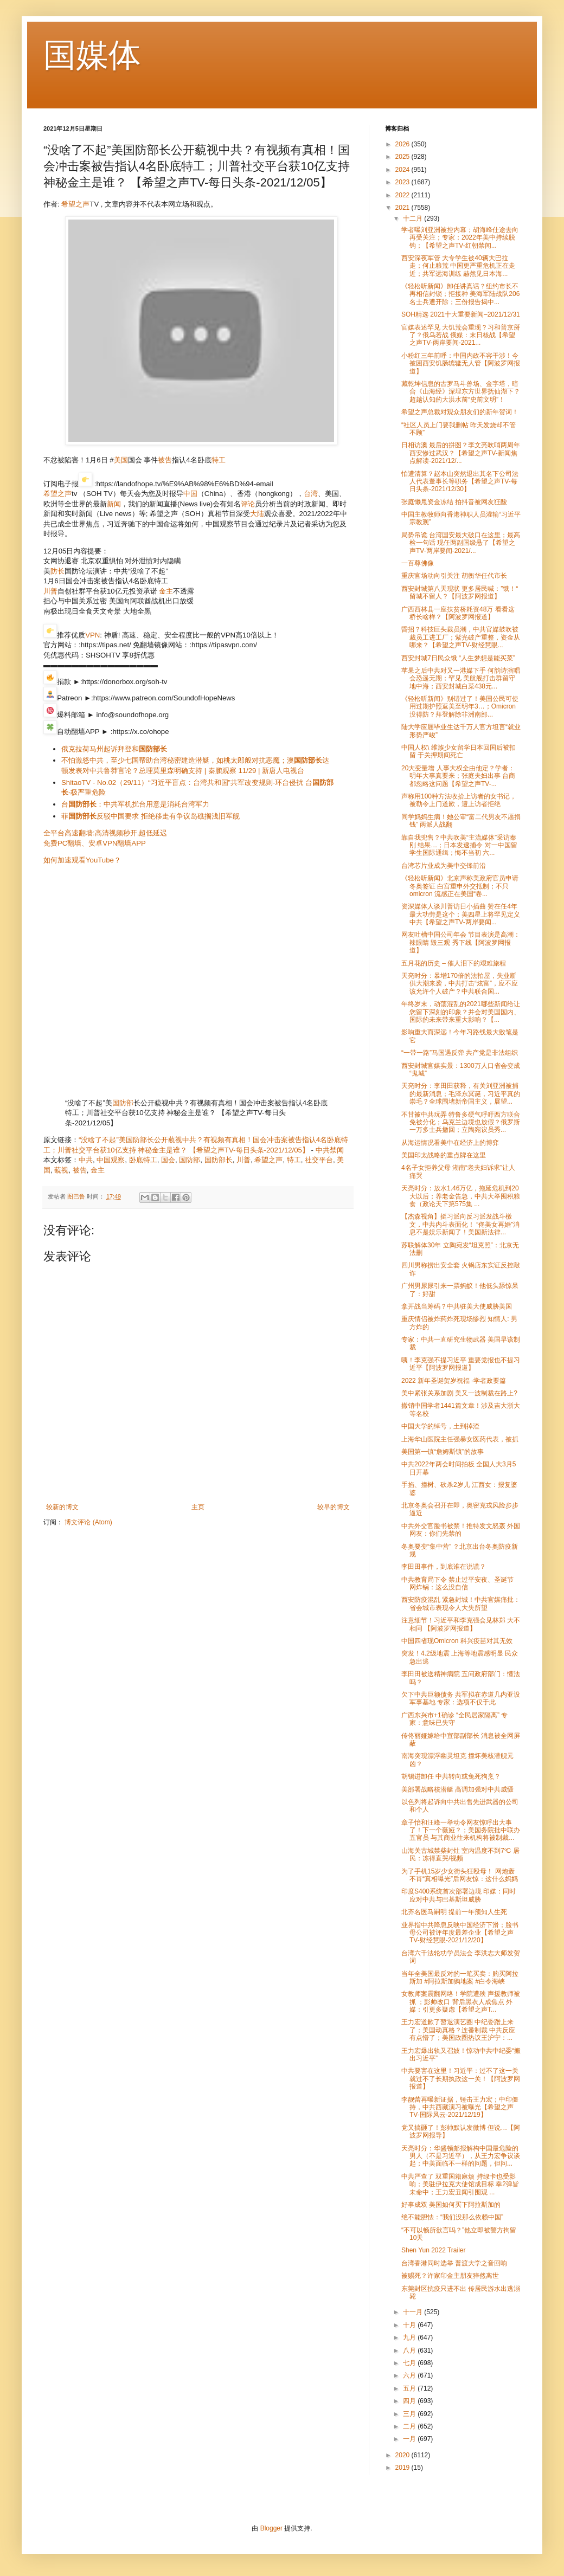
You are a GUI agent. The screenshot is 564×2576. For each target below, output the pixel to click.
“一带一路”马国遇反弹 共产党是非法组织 (459, 1053)
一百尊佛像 (417, 563)
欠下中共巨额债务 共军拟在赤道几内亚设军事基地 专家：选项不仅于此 (460, 1698)
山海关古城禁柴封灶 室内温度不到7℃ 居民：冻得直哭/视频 (460, 1854)
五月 (410, 2388)
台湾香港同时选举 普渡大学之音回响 (454, 2263)
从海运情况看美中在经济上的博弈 (450, 1143)
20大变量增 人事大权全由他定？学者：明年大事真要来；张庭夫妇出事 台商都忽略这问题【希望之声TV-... (458, 776)
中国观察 (111, 1160)
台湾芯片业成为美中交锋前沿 (443, 866)
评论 (248, 504)
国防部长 (218, 1160)
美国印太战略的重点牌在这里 (443, 1155)
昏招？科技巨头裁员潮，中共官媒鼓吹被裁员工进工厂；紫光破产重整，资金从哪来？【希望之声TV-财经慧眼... (460, 637)
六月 (410, 2375)
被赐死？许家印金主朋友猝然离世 (450, 2275)
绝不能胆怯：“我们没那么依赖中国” (452, 2217)
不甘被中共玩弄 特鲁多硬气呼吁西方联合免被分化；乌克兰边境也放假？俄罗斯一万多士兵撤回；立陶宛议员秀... (460, 1122)
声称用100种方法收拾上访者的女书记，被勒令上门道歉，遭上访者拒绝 (458, 800)
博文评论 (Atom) (88, 1522)
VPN (92, 635)
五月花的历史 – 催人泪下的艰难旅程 (453, 963)
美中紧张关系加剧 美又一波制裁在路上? (459, 1393)
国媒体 (92, 55)
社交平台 (319, 1160)
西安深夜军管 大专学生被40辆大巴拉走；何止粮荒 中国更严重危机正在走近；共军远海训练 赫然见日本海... (458, 266)
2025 (403, 156)
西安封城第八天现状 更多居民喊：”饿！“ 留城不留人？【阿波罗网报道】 (459, 592)
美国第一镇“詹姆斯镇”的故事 (442, 1452)
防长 (57, 571)
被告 (165, 460)
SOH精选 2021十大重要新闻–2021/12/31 (460, 314)
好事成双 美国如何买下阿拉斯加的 (451, 2204)
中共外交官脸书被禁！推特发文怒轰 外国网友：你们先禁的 (460, 1529)
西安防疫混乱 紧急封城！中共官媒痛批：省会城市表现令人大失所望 (460, 1603)
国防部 (122, 1103)
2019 (403, 2467)
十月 (410, 2325)
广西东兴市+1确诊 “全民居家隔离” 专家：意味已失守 (454, 1719)
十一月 (413, 2312)
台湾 (311, 494)
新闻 (114, 504)
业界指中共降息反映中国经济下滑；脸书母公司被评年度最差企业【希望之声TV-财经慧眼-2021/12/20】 (459, 1932)
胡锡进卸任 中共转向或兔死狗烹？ (451, 1776)
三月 (410, 2414)
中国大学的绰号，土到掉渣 (440, 1426)
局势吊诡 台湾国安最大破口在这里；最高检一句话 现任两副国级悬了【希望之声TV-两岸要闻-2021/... (460, 543)
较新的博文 (62, 1507)
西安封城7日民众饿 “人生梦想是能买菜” (458, 658)
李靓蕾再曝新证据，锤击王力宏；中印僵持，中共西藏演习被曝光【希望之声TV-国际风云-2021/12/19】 (459, 2107)
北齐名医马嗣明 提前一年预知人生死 (454, 1912)
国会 (168, 1160)
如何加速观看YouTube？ (82, 860)
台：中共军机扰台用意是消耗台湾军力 (135, 804)
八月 (410, 2350)
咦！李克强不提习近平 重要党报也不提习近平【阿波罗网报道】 (460, 1363)
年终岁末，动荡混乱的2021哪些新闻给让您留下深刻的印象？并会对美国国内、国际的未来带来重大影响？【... (460, 1011)
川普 (50, 591)
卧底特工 (143, 1160)
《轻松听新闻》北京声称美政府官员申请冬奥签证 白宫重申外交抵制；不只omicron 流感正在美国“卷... (459, 886)
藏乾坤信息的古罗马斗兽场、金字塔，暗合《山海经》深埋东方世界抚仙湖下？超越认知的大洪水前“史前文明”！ (460, 391)
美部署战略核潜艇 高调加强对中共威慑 (457, 1789)
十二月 (413, 218)
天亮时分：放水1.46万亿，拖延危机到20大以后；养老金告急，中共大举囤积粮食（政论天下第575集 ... (460, 1196)
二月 (410, 2426)
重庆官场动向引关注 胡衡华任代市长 (454, 575)
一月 (410, 2439)
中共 (86, 1160)
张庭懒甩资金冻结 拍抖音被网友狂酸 (454, 502)
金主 (166, 591)
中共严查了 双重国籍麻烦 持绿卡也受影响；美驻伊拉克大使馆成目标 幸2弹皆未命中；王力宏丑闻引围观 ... (460, 2184)
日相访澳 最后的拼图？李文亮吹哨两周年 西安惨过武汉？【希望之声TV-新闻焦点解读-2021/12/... (460, 453)
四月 (410, 2401)
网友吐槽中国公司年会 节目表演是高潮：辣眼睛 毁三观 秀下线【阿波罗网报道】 (460, 942)
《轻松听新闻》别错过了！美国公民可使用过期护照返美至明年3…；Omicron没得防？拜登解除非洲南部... (459, 706)
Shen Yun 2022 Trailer (433, 2250)
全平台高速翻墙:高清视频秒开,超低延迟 (105, 833)
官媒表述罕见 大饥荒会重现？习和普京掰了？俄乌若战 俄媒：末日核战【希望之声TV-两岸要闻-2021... (460, 335)
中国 (190, 494)
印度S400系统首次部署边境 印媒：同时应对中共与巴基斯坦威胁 (458, 1895)
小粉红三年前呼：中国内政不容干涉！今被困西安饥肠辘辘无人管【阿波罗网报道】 (460, 363)
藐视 (61, 1170)
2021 (403, 207)
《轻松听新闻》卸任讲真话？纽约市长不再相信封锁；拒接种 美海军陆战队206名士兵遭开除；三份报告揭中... (460, 294)
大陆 (257, 514)
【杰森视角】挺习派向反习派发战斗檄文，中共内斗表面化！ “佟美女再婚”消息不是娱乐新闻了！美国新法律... (460, 1224)
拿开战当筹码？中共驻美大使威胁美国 (456, 1306)
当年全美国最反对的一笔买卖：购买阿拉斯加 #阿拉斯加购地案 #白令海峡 (459, 1977)
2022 (403, 195)
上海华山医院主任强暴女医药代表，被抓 (459, 1439)
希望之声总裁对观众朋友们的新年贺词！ (459, 412)
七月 (410, 2363)
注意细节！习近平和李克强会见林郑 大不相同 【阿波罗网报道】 (460, 1624)
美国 (121, 460)
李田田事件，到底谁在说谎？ (443, 1566)
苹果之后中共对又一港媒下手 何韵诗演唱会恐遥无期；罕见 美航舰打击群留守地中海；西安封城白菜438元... (460, 678)
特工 (218, 460)
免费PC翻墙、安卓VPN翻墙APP (94, 843)
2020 (403, 2455)
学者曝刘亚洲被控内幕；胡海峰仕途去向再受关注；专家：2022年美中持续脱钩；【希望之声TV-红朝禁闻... (459, 237)
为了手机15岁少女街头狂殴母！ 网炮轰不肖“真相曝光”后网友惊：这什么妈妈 (459, 1875)
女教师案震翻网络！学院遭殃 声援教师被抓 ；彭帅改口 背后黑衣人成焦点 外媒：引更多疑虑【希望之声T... (460, 2001)
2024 (403, 169)
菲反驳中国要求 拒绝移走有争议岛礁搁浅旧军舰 (150, 816)
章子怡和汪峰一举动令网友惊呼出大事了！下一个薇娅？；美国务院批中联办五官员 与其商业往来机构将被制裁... (460, 1830)
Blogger (271, 2528)
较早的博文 (333, 1507)
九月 (410, 2337)
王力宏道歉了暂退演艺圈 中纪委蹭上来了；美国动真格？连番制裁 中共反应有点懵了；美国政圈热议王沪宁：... (458, 2030)
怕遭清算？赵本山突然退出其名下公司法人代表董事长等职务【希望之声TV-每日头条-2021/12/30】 (459, 481)
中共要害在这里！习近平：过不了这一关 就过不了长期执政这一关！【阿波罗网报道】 (460, 2078)
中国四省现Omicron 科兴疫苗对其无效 (456, 1641)
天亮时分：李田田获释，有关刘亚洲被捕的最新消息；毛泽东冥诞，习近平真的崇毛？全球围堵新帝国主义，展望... (460, 1093)
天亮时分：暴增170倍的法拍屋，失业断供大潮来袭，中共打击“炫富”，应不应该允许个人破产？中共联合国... (459, 983)
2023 (403, 182)
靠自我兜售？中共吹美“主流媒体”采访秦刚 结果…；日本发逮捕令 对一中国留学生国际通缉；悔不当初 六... (459, 845)
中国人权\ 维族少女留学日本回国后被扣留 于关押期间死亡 (458, 751)
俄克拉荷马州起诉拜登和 (114, 749)
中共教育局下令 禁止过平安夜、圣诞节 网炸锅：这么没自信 (457, 1583)
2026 (403, 144)
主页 (197, 1507)
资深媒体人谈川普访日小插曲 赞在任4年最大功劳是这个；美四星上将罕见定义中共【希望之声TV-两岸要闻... (460, 914)
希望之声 (75, 204)
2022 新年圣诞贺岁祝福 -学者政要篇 (453, 1380)
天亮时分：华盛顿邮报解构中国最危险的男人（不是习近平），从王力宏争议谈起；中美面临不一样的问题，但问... (460, 2156)
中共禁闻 (330, 1150)
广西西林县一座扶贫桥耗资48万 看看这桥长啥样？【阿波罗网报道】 (458, 613)
